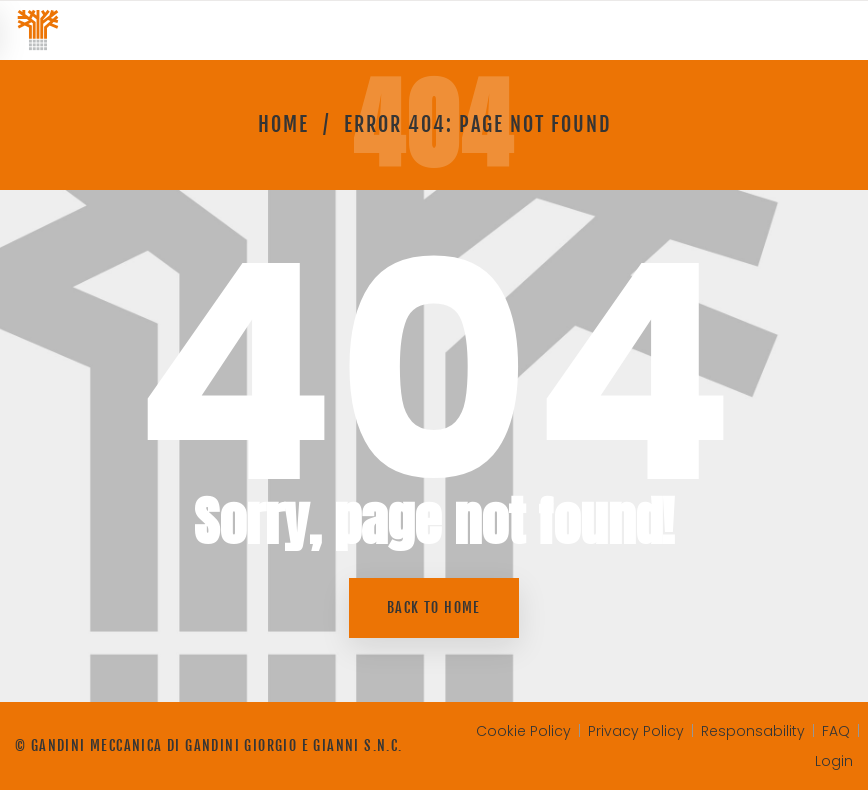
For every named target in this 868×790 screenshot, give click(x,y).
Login (834, 761)
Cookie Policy (523, 731)
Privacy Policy (636, 731)
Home (283, 124)
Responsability (753, 731)
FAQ (836, 731)
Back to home (434, 607)
